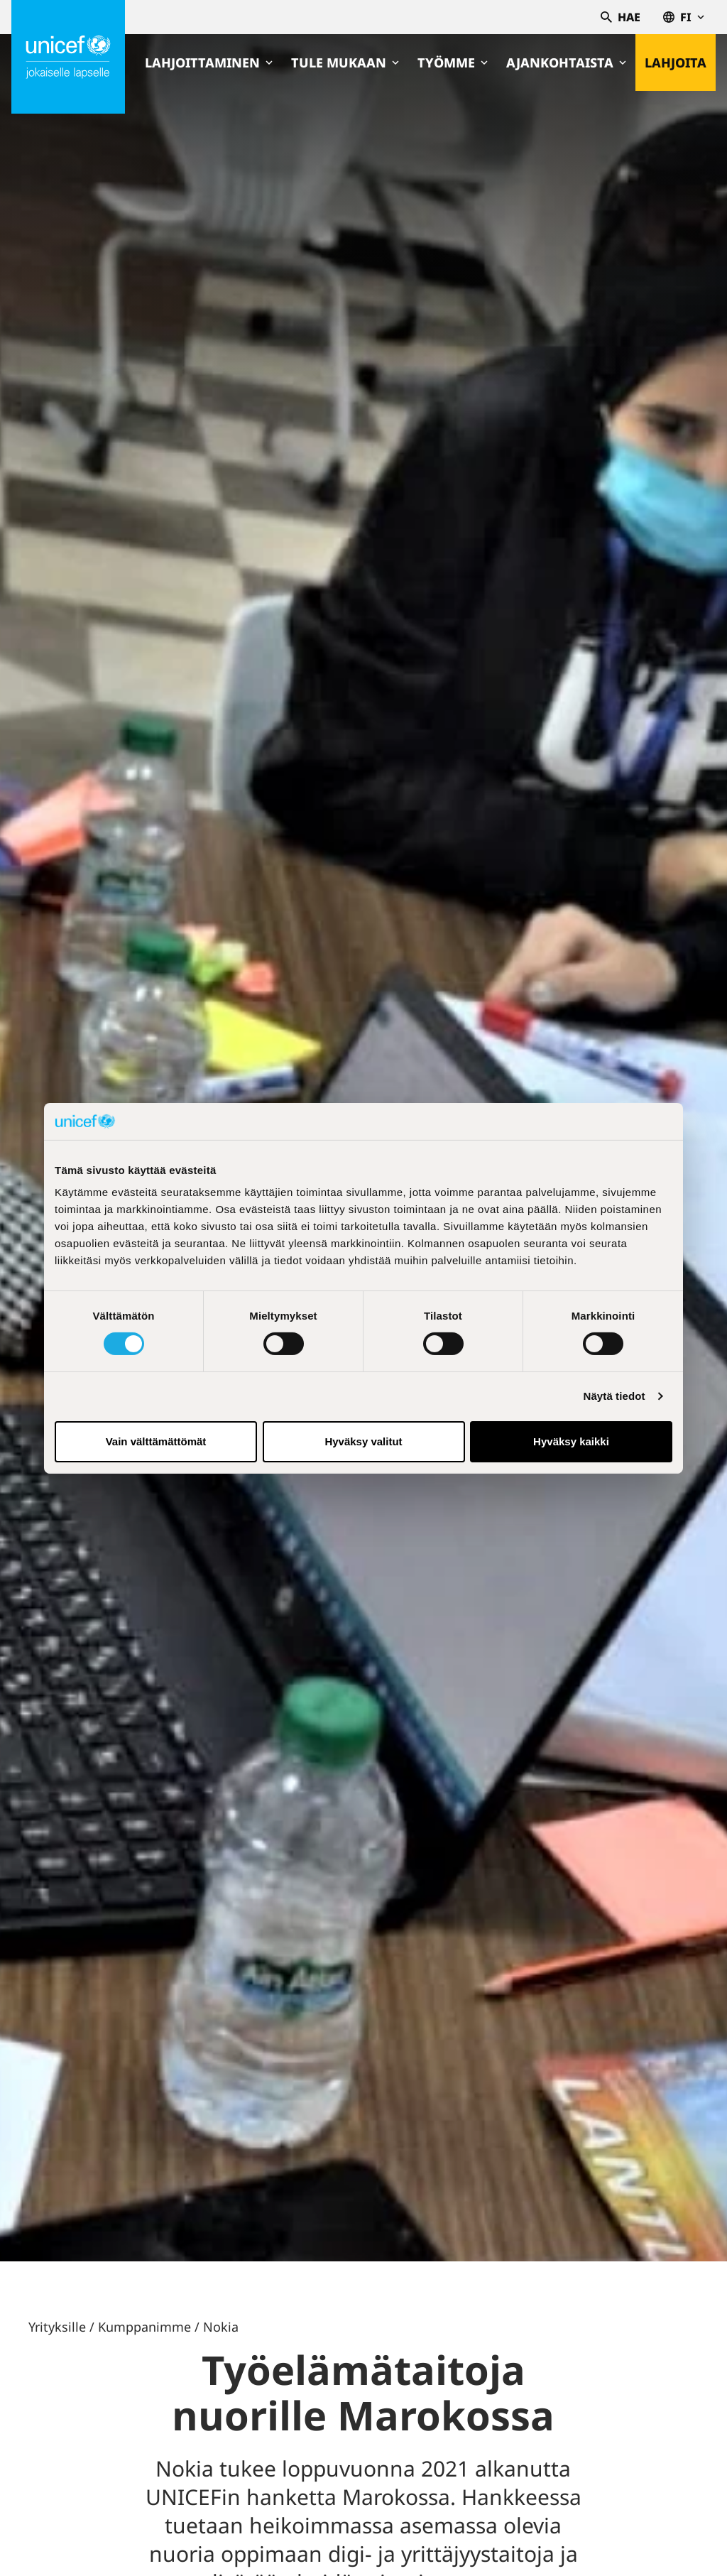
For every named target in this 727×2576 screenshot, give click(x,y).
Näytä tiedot (614, 1396)
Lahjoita (675, 62)
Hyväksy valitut (363, 1441)
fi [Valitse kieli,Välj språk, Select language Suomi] (683, 17)
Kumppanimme (144, 2326)
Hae (620, 17)
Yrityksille (57, 2326)
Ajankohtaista (566, 62)
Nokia (221, 2326)
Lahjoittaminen (209, 62)
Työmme (452, 62)
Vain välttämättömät (156, 1441)
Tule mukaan (345, 62)
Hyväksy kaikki (571, 1441)
